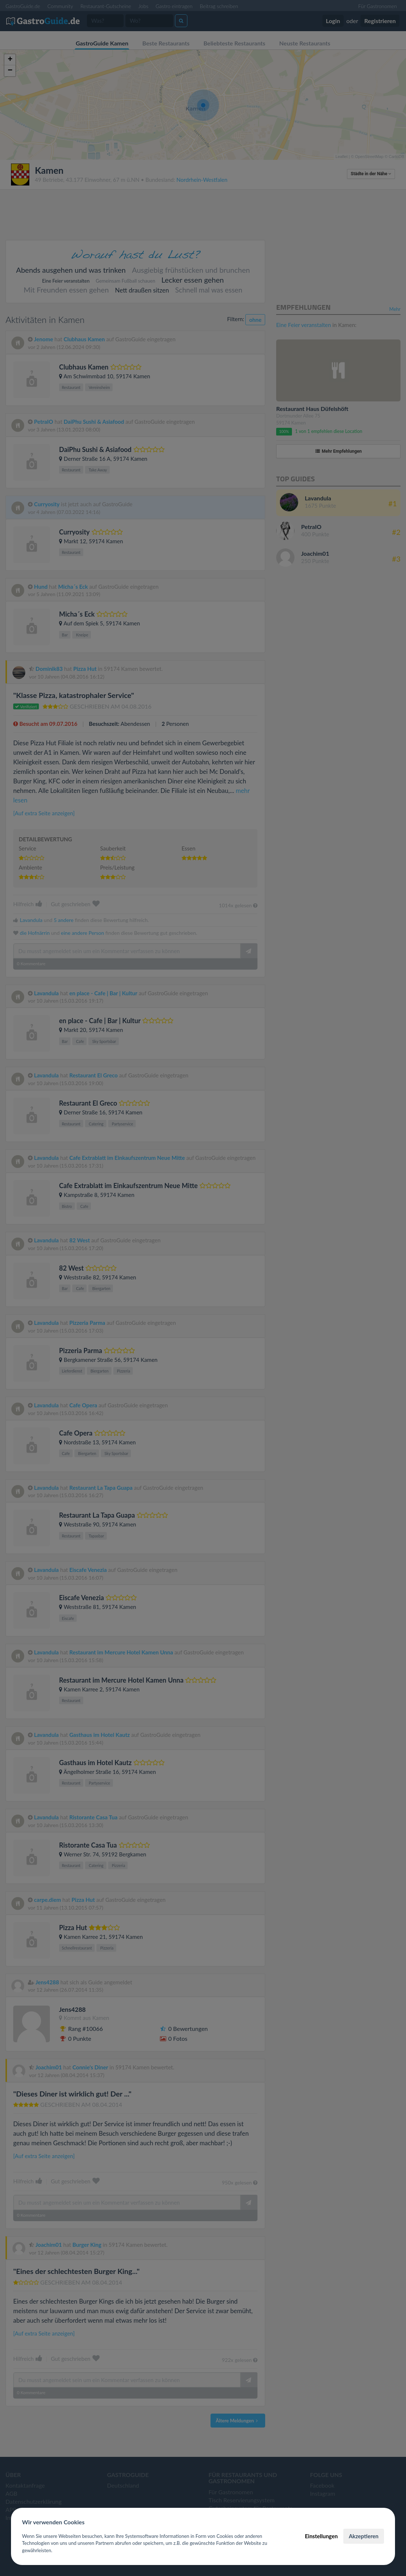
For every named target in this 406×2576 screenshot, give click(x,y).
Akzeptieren (363, 2536)
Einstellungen (321, 2536)
